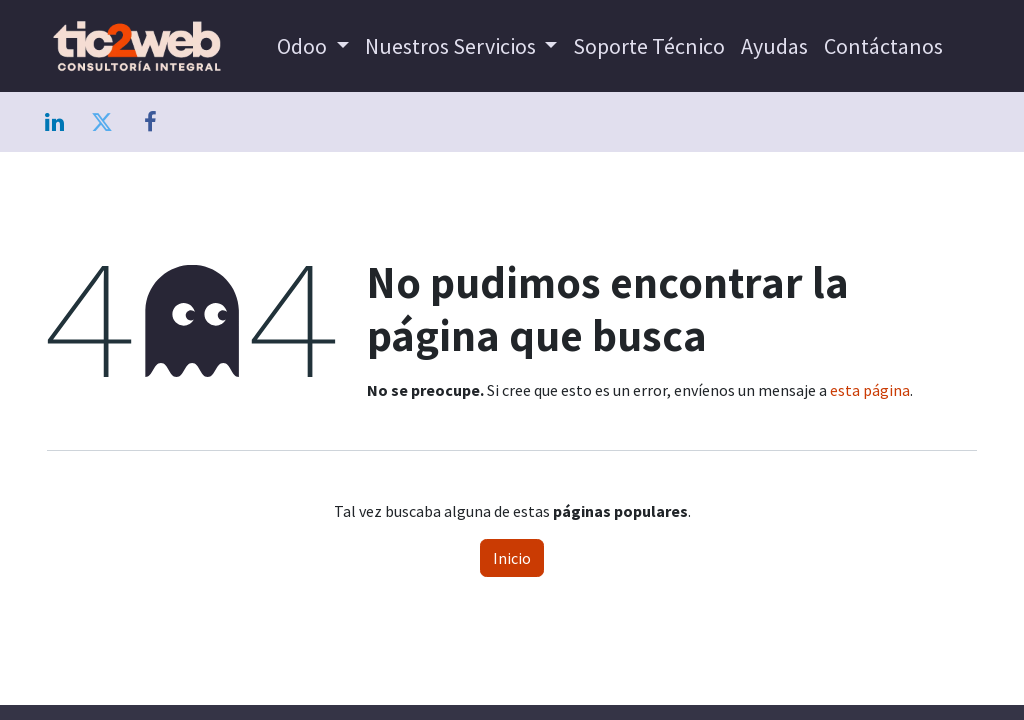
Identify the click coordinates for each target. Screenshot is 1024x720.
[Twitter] (102, 122)
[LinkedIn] (54, 122)
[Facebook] (150, 122)
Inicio (512, 558)
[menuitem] (313, 46)
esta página (870, 390)
